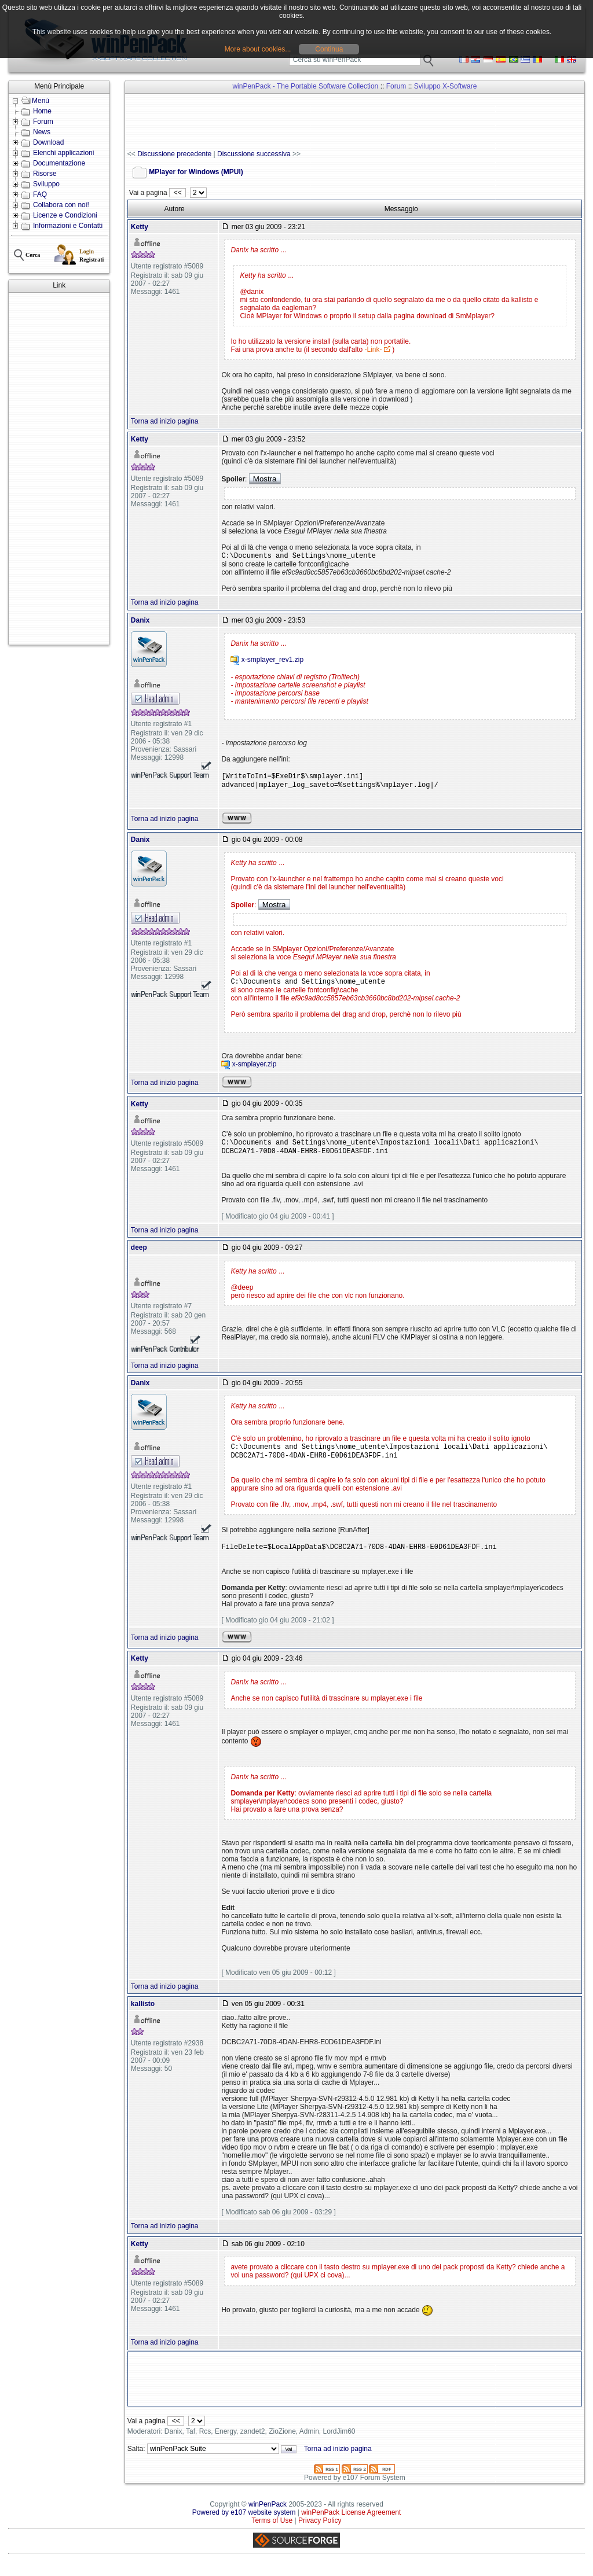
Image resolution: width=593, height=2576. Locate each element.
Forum (43, 121)
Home (42, 111)
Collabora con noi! (61, 205)
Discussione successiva (254, 154)
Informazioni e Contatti (68, 226)
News (41, 132)
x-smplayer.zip (254, 1070)
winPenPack (267, 2517)
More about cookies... (258, 49)
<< (177, 193)
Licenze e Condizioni (65, 215)
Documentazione (59, 163)
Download (48, 142)
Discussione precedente (174, 154)
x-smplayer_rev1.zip (272, 661)
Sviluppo (46, 184)
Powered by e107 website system (244, 2525)
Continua (329, 49)
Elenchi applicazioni (63, 153)
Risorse (45, 174)
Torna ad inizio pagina (165, 421)
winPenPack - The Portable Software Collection (305, 86)
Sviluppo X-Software (445, 86)
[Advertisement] (59, 468)
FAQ (40, 194)
